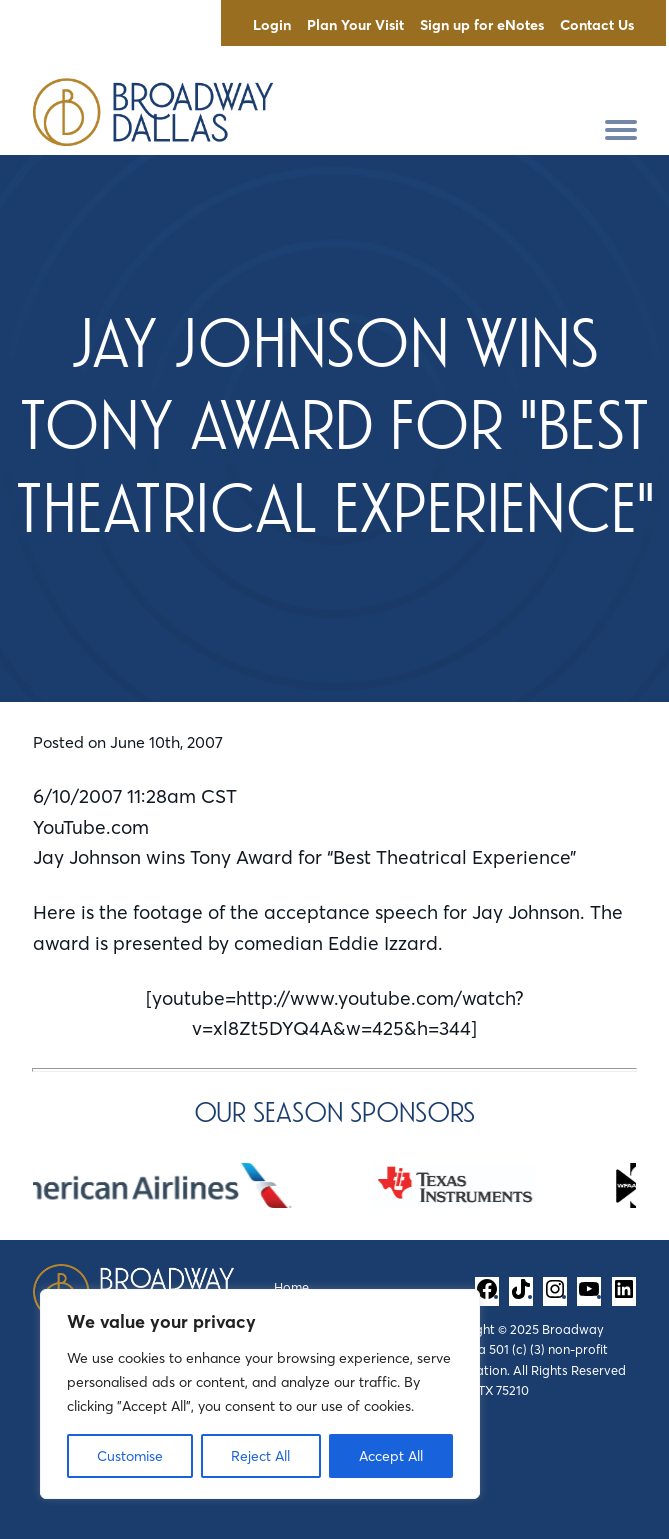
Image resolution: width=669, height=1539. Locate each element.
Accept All (391, 1456)
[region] (260, 1394)
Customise (130, 1456)
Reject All (260, 1456)
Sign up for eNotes (482, 25)
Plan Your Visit (355, 25)
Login (272, 25)
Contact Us (597, 25)
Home (291, 1287)
